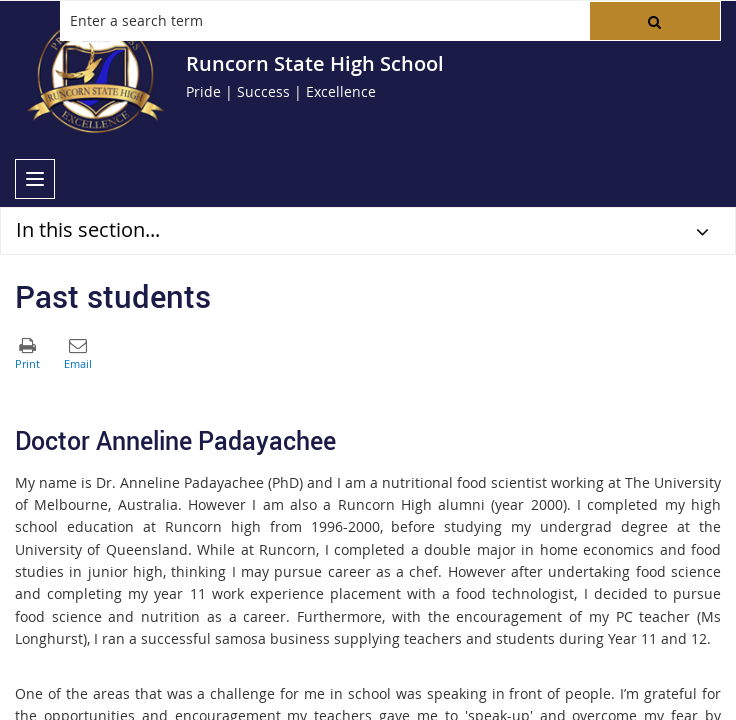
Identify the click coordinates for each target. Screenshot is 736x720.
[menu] (35, 179)
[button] (655, 21)
